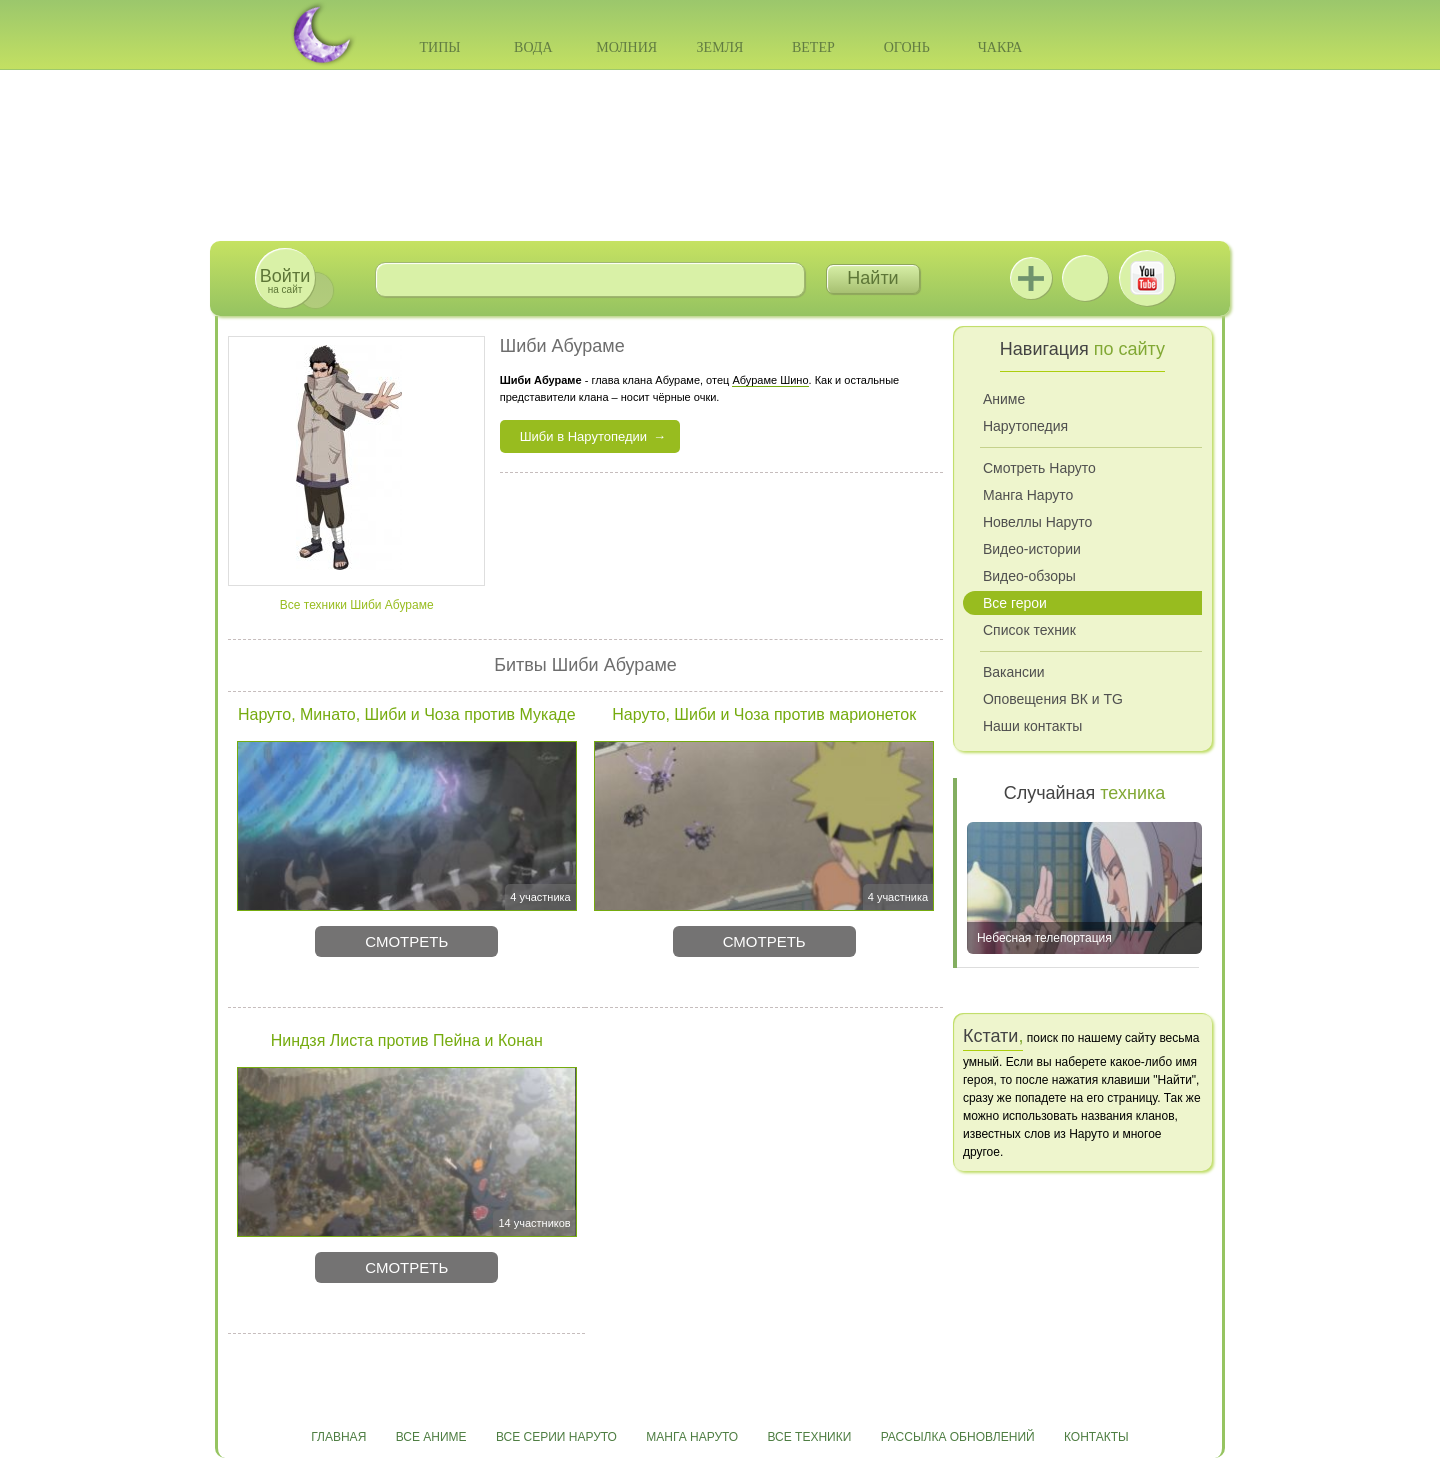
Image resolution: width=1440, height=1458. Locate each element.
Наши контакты (1032, 726)
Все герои (1015, 603)
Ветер (813, 47)
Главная (338, 1437)
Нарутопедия (1025, 426)
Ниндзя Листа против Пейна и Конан (407, 1040)
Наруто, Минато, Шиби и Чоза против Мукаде (407, 714)
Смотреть (406, 941)
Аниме (1004, 399)
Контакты (1096, 1437)
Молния (626, 47)
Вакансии (1014, 672)
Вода (533, 47)
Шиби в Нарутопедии (583, 436)
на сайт (285, 280)
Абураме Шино (770, 380)
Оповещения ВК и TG (1053, 699)
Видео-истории (1032, 549)
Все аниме (431, 1437)
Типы (439, 47)
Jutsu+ (1031, 278)
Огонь (907, 47)
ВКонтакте (1085, 278)
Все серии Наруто (556, 1437)
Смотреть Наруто (1039, 468)
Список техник (1029, 630)
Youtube (1147, 278)
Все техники (809, 1437)
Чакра (1000, 47)
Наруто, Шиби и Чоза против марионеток (764, 714)
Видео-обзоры (1029, 576)
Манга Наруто (1028, 495)
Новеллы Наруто (1037, 522)
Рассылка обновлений (958, 1437)
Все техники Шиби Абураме (357, 605)
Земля (720, 47)
